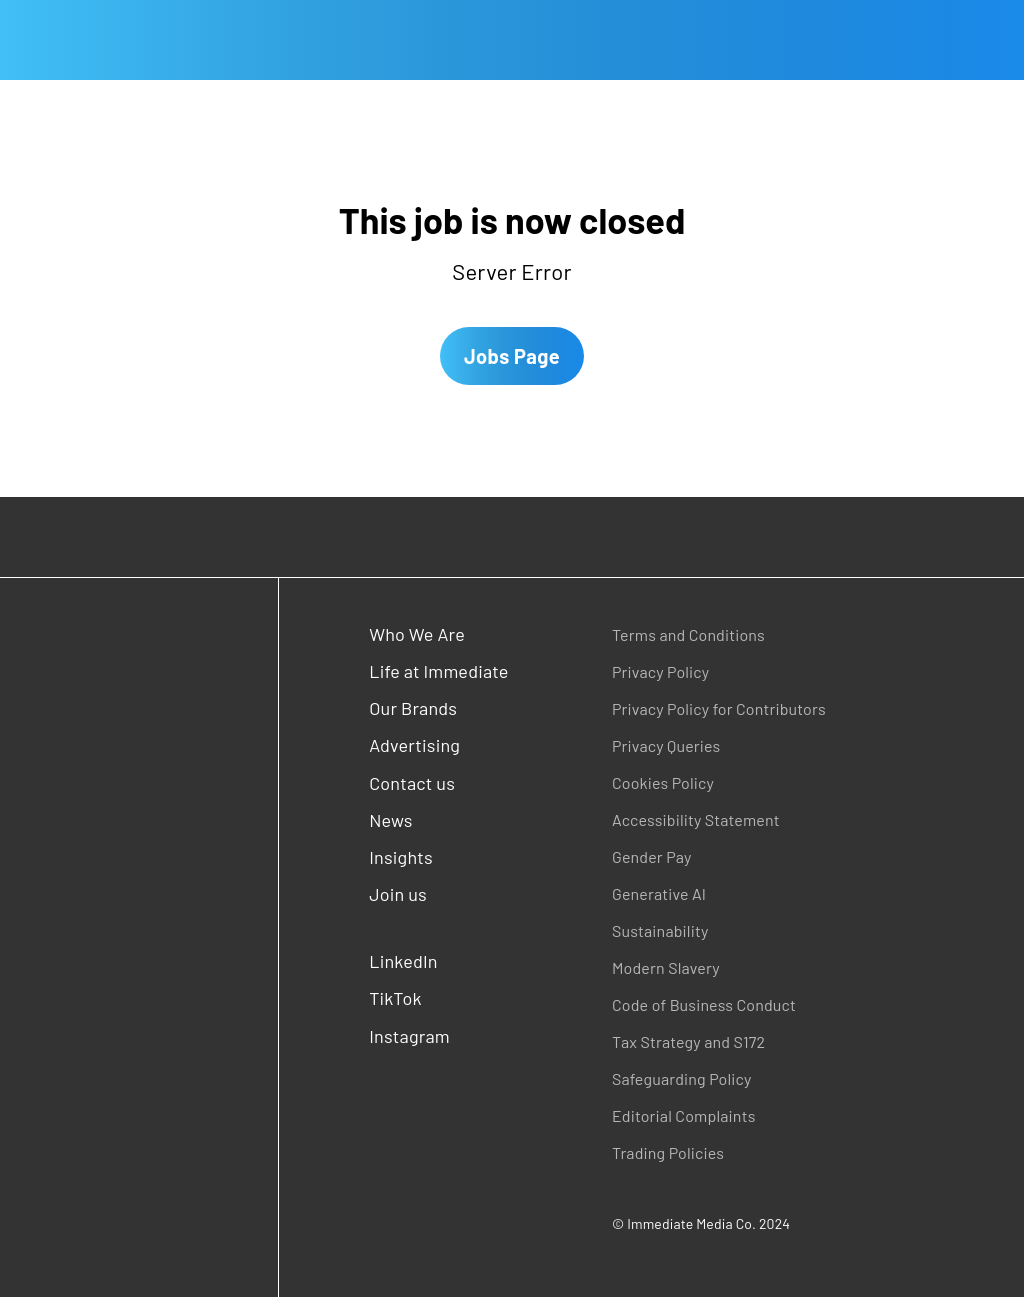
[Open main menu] (16, 40)
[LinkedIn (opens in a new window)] (440, 961)
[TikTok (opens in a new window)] (440, 998)
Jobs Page (512, 356)
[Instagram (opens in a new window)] (440, 1036)
